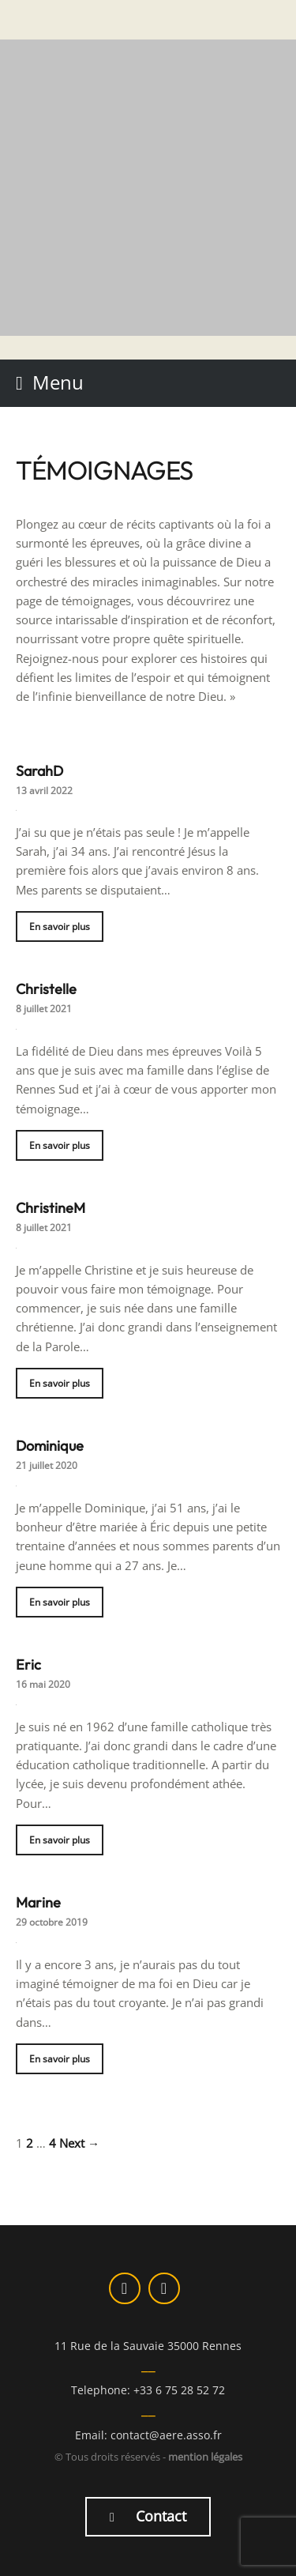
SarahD (39, 771)
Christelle (46, 989)
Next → (79, 2143)
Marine (38, 1902)
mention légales (205, 2457)
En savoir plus (59, 926)
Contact (148, 2515)
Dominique (50, 1446)
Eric (28, 1664)
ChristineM (50, 1208)
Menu (58, 382)
